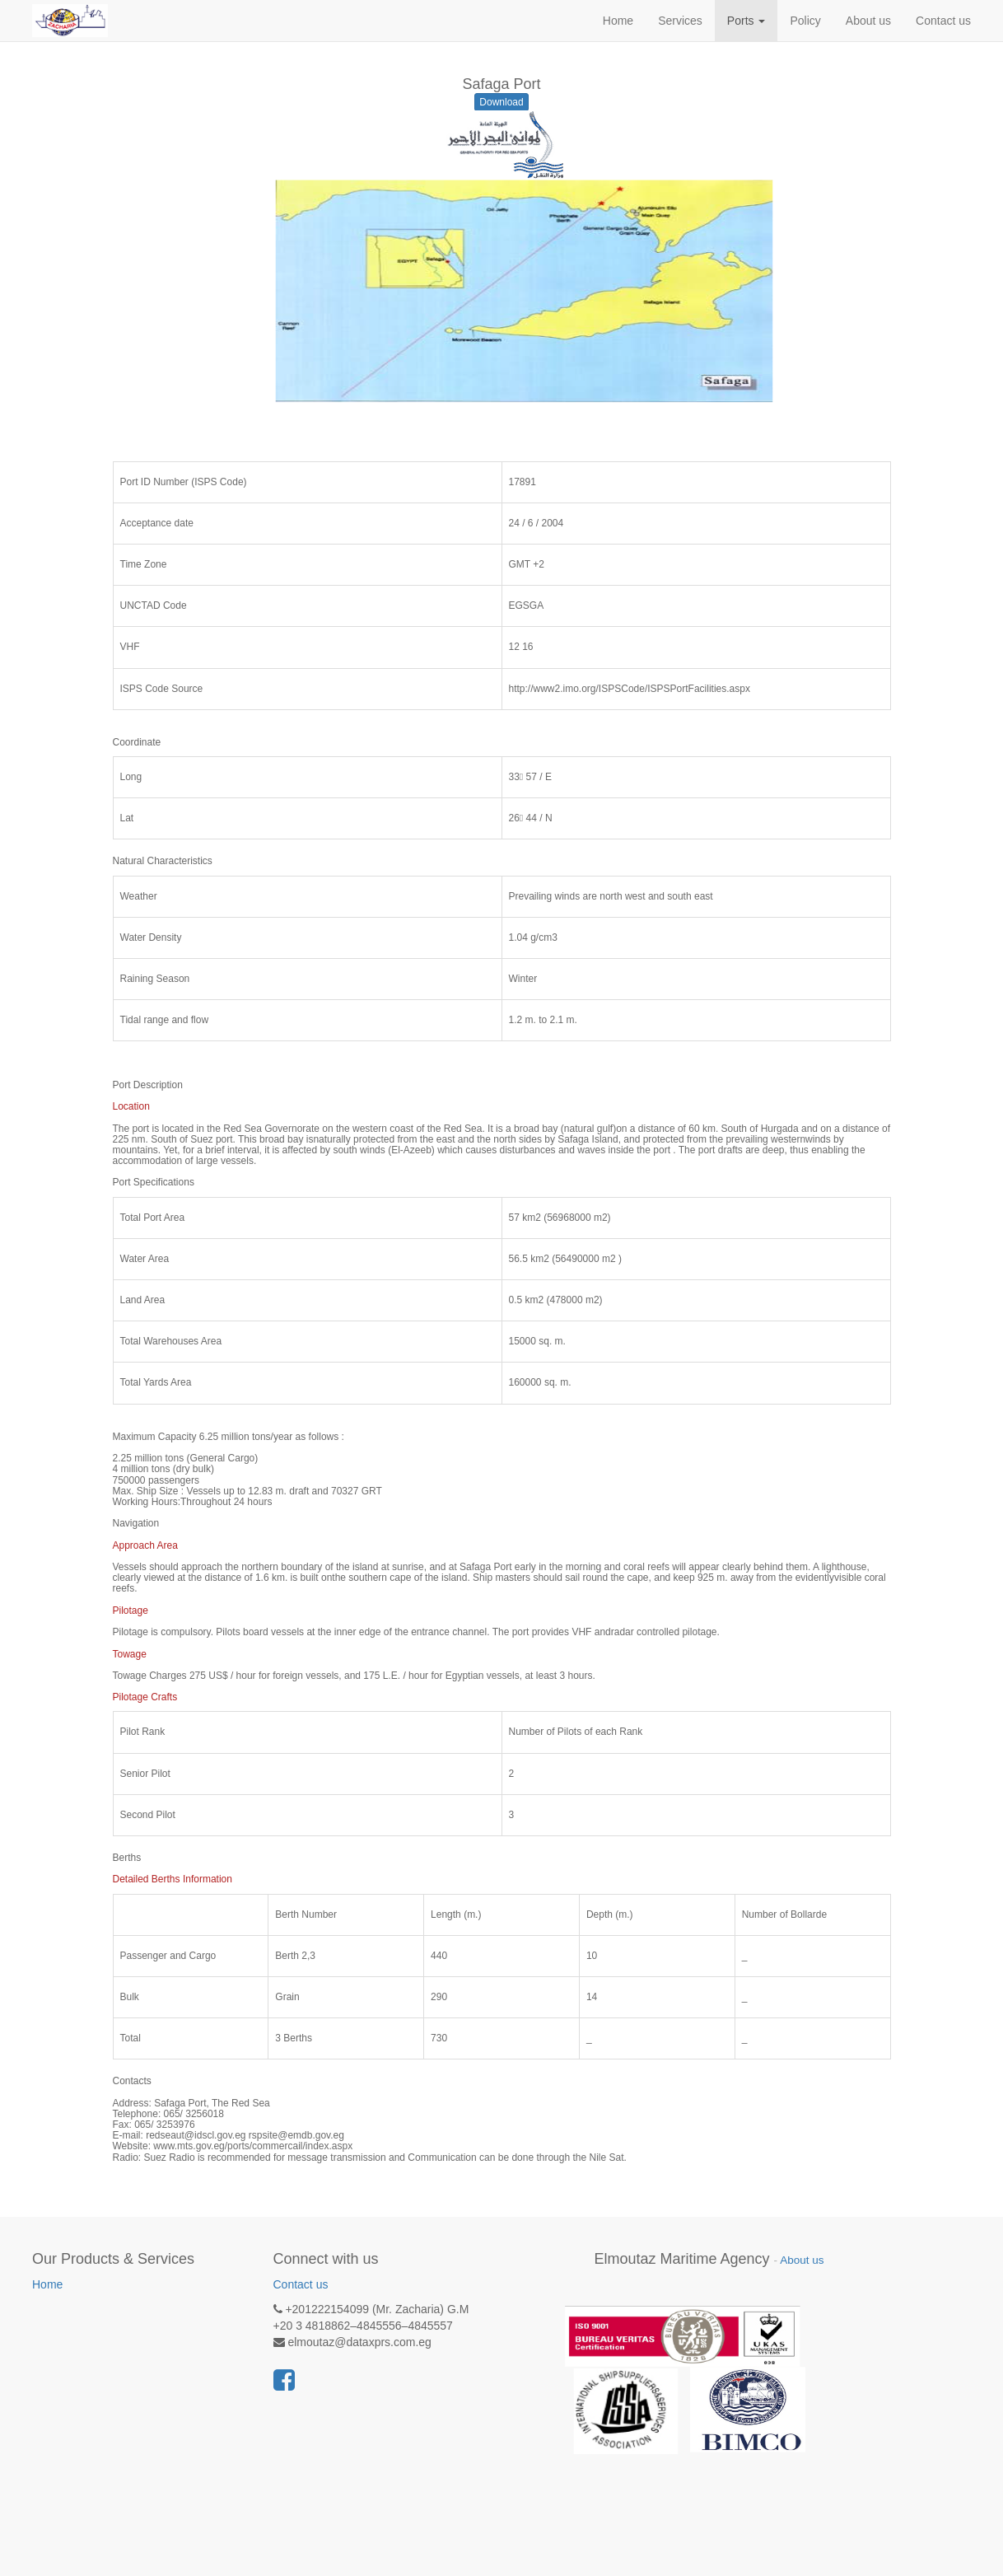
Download (501, 102)
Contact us (301, 2284)
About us (801, 2260)
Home (47, 2284)
